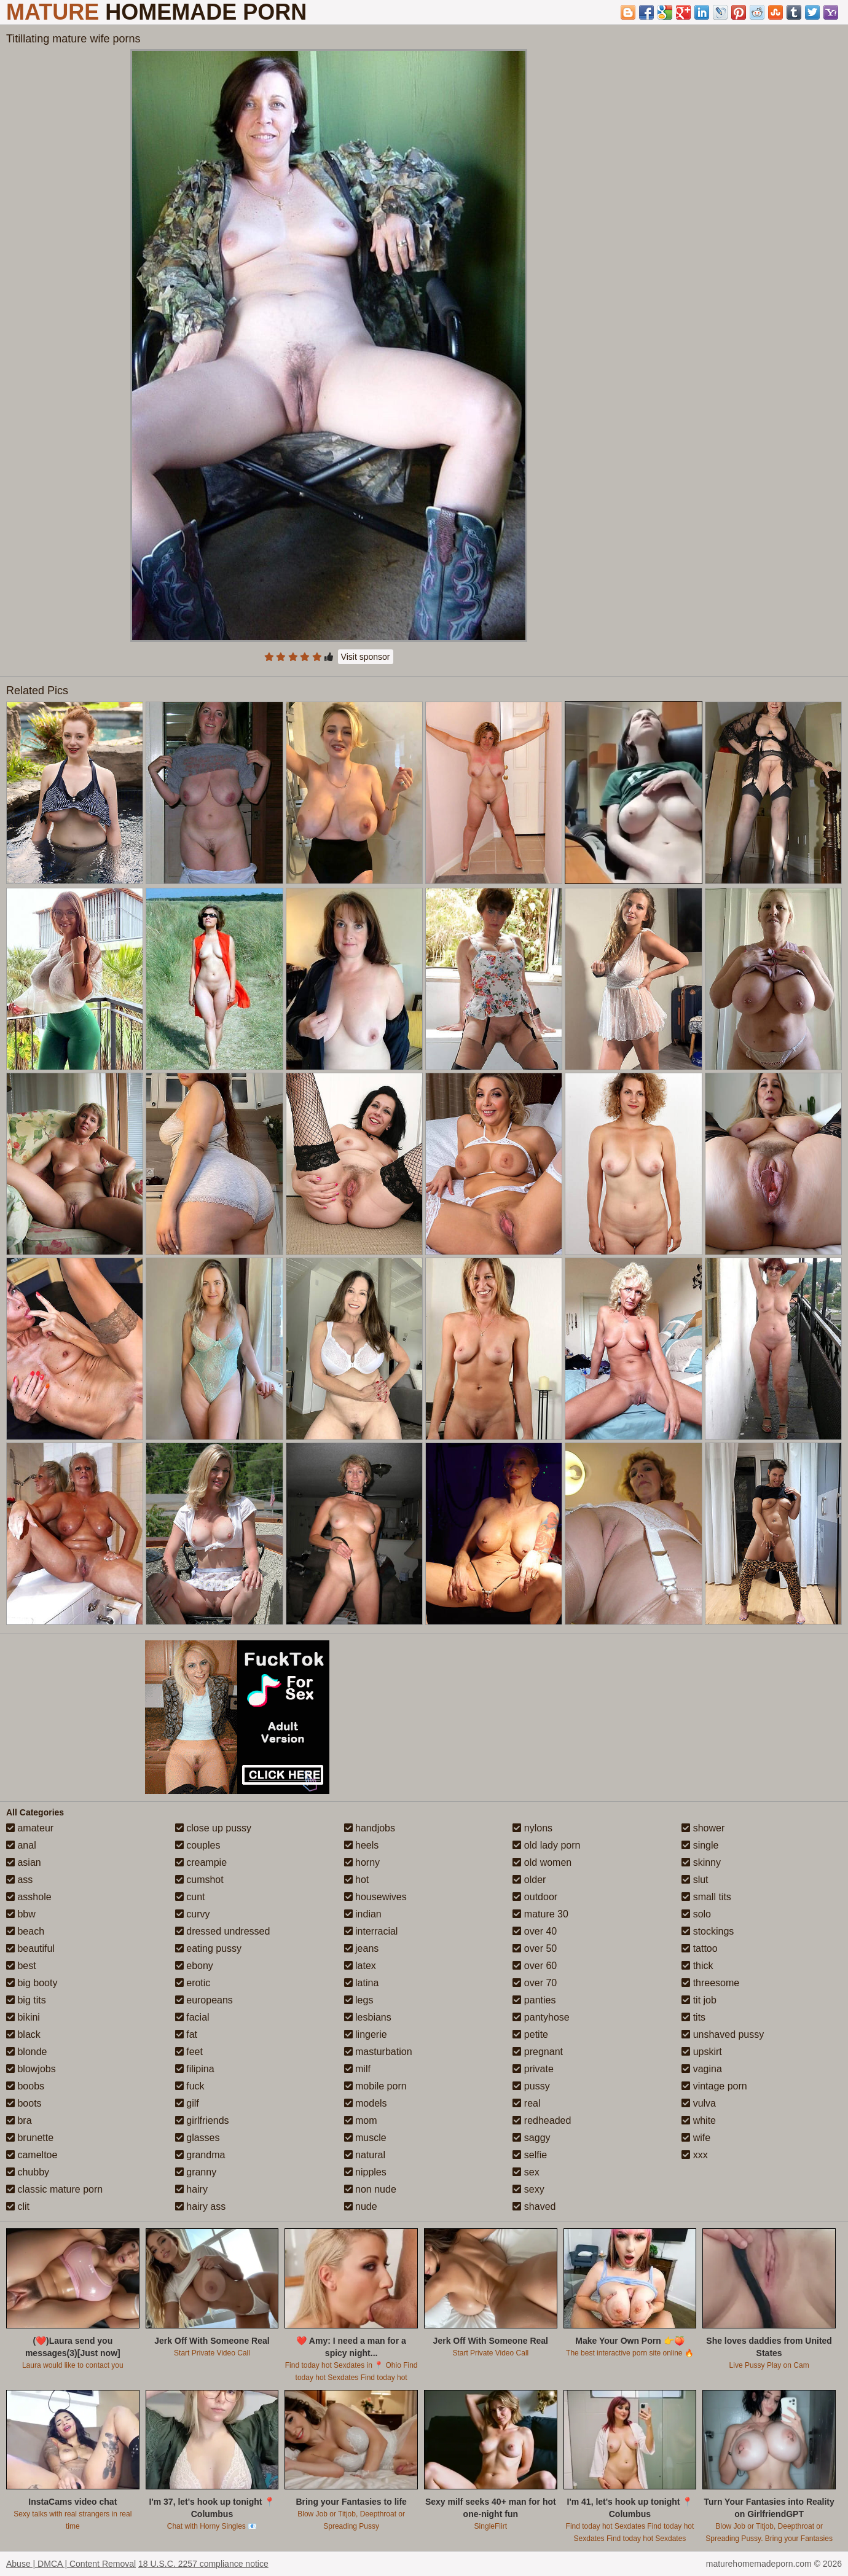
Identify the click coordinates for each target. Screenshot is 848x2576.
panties (534, 2000)
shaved (534, 2206)
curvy (192, 1914)
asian (23, 1862)
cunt (190, 1897)
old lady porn (546, 1845)
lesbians (367, 2017)
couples (198, 1845)
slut (694, 1879)
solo (696, 1914)
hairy (191, 2189)
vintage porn (714, 2086)
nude (360, 2206)
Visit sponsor (365, 657)
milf (357, 2069)
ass (19, 1879)
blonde (26, 2051)
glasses (197, 2137)
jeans (361, 1948)
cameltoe (31, 2155)
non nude (370, 2189)
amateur (29, 1828)
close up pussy (213, 1828)
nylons (532, 1828)
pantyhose (540, 2017)
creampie (201, 1862)
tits (693, 2017)
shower (702, 1828)
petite (530, 2034)
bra (19, 2120)
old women (541, 1862)
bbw (21, 1914)
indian (363, 1914)
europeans (204, 2000)
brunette (29, 2137)
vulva (698, 2103)
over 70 (534, 1983)
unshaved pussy (722, 2034)
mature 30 (540, 1914)
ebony (194, 1965)
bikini (23, 2017)
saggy (531, 2137)
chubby (27, 2172)
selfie (529, 2155)
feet (189, 2051)
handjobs (369, 1828)
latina (361, 1983)
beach (25, 1931)
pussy (530, 2086)
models (365, 2103)
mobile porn (375, 2086)
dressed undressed (222, 1931)
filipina (194, 2069)
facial (192, 2017)
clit (17, 2206)
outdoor (534, 1897)
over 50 (534, 1948)
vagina (701, 2069)
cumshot (199, 1879)
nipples (365, 2172)
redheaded (541, 2120)
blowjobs (31, 2069)
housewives (375, 1897)
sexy (528, 2189)
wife (695, 2137)
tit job (698, 2000)
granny (195, 2172)
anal (21, 1845)
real (526, 2103)
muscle (365, 2137)
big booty (31, 1983)
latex (360, 1965)
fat (186, 2034)
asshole (29, 1897)
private (532, 2069)
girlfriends (202, 2120)
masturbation (378, 2051)
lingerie (365, 2034)
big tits (26, 2000)
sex (525, 2172)
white (698, 2120)
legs (359, 2000)
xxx (694, 2155)
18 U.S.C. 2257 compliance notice (203, 2564)
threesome (710, 1983)
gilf (187, 2103)
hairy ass (200, 2206)
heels (361, 1845)
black (23, 2034)
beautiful (30, 1948)
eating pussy (208, 1948)
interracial (371, 1931)
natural (364, 2155)
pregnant (537, 2051)
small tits (706, 1897)
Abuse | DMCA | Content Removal (71, 2564)
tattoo (699, 1948)
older (529, 1879)
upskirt (701, 2051)
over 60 (534, 1965)
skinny (701, 1862)
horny (362, 1862)
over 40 (534, 1931)
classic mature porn (54, 2189)
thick (697, 1965)
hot (356, 1879)
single (699, 1845)
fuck (190, 2086)
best (21, 1965)
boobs (25, 2086)
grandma (200, 2155)
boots (24, 2103)
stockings (707, 1931)
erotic (193, 1983)
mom (360, 2120)
